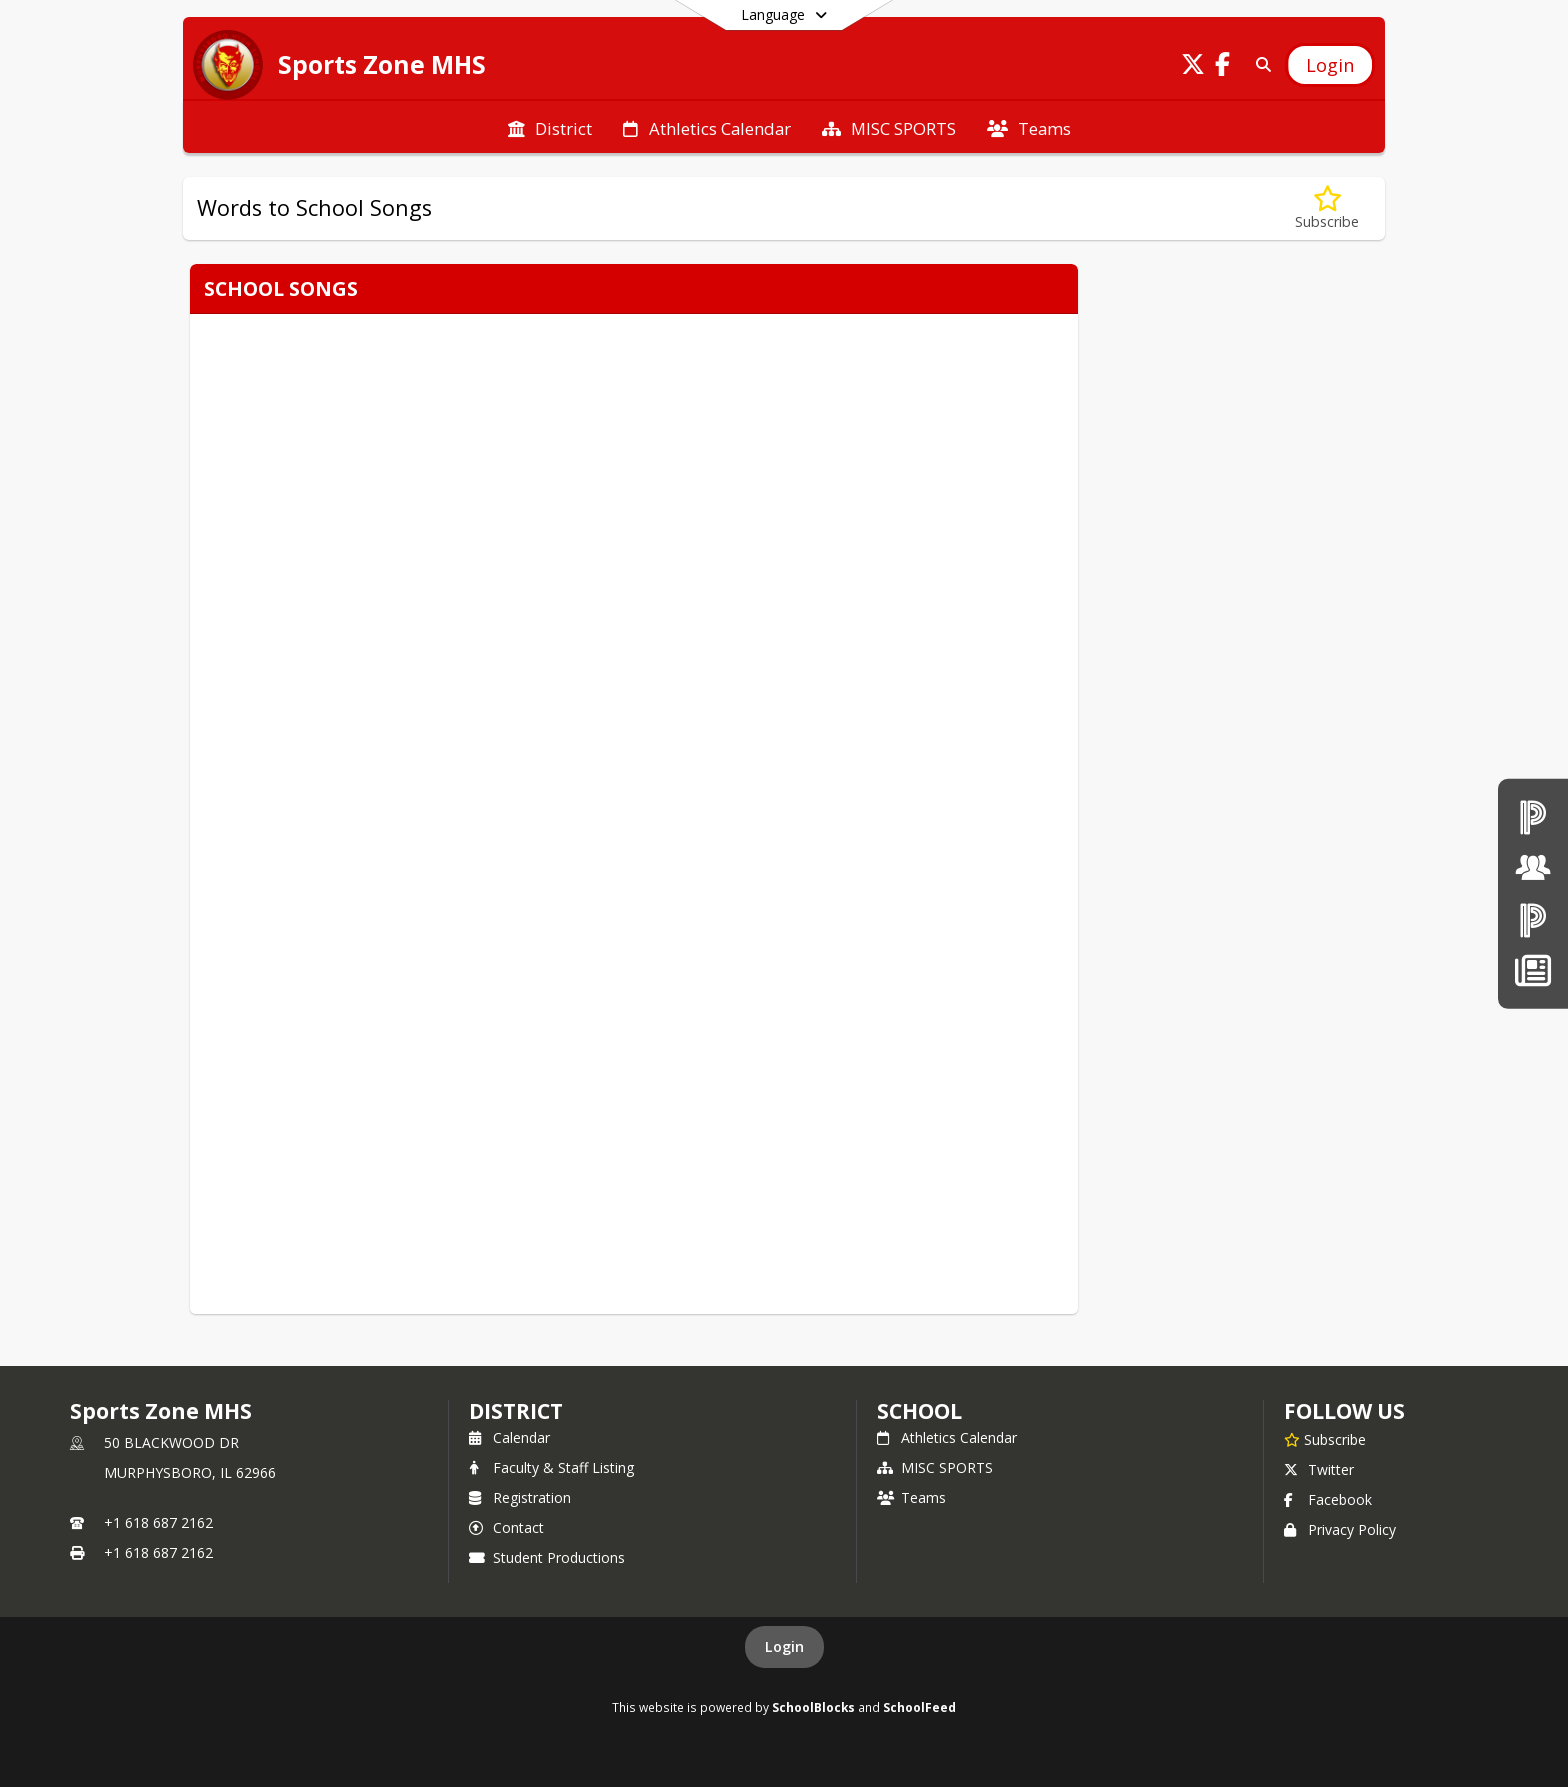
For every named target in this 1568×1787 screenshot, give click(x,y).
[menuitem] (550, 127)
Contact (506, 1527)
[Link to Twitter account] (1193, 67)
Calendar (509, 1437)
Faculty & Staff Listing (551, 1467)
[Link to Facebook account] (1223, 67)
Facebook (1328, 1499)
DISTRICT (516, 1411)
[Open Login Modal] (1330, 65)
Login (784, 1646)
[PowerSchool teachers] (1533, 816)
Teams (911, 1497)
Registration (520, 1497)
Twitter (1319, 1469)
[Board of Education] (1533, 867)
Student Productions (547, 1557)
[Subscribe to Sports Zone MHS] (1325, 1439)
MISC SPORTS (935, 1467)
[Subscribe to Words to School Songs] (1327, 208)
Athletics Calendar (947, 1437)
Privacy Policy (1340, 1529)
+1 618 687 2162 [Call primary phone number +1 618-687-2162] (158, 1522)
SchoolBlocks (813, 1707)
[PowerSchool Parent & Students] (1533, 919)
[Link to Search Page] (1259, 64)
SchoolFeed (919, 1707)
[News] (1532, 970)
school (919, 1411)
